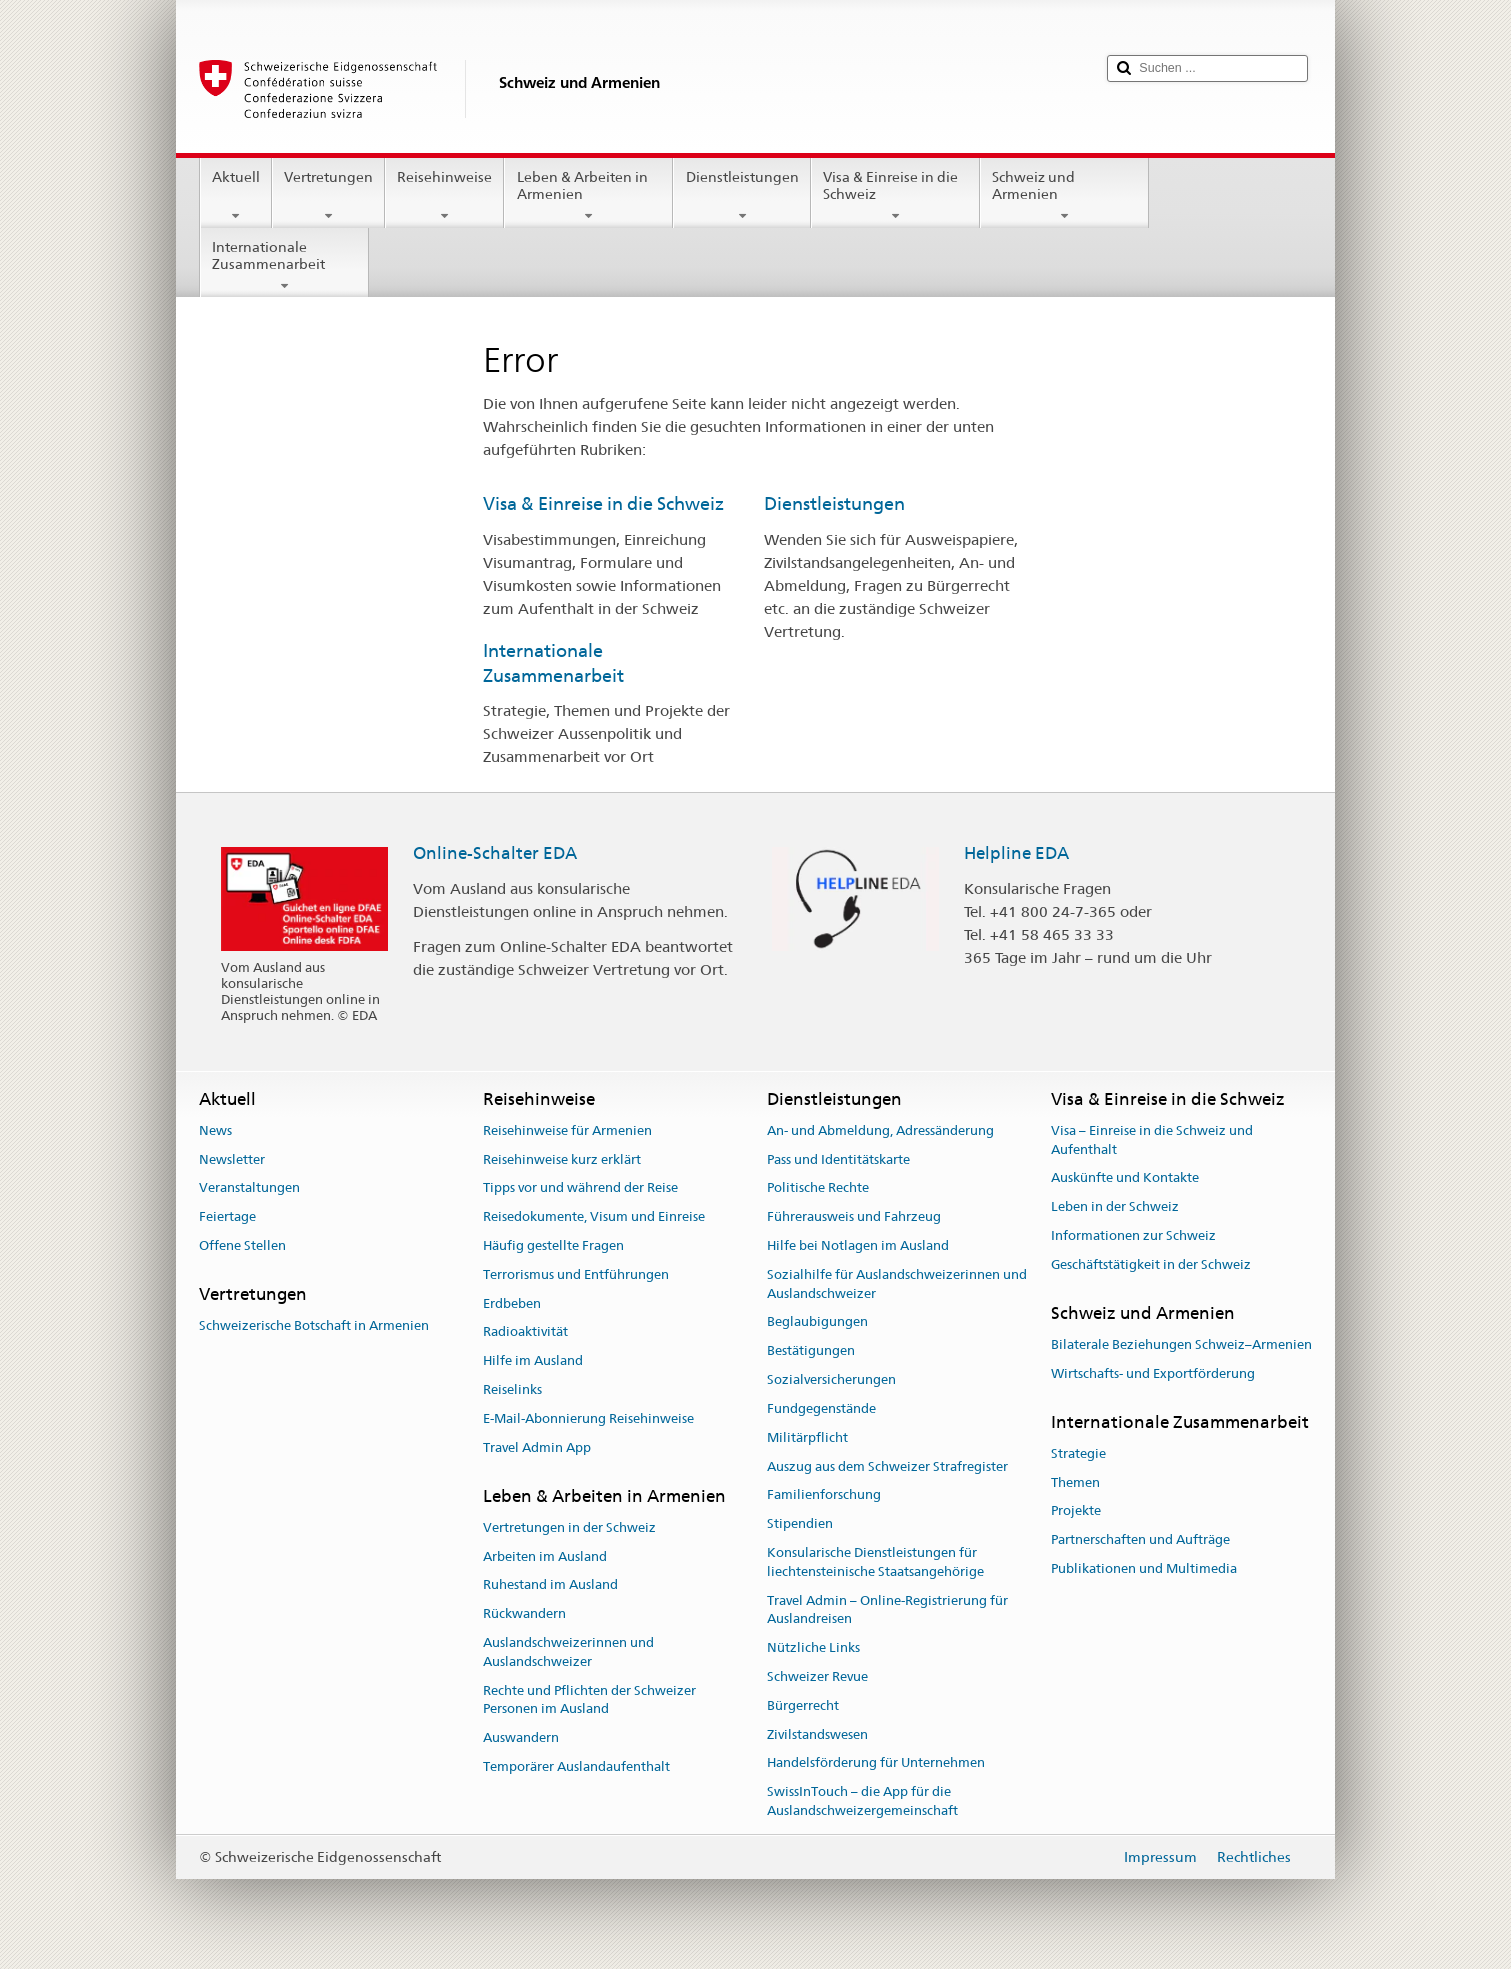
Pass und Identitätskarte (838, 1159)
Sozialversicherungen (831, 1379)
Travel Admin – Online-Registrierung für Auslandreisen (887, 1610)
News (215, 1130)
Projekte (1076, 1511)
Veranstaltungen (249, 1188)
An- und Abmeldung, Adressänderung (880, 1130)
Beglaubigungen (817, 1322)
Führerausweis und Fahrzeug (854, 1216)
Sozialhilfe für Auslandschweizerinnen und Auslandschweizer (897, 1284)
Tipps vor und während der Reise (580, 1188)
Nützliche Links (813, 1647)
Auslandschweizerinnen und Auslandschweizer (568, 1652)
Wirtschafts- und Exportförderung (1153, 1373)
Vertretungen (328, 196)
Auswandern (521, 1738)
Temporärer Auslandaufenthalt (576, 1766)
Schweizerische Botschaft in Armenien (314, 1325)
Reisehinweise (444, 196)
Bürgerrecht (803, 1705)
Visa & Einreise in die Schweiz (895, 196)
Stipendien (800, 1523)
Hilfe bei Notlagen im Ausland (858, 1245)
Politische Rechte (818, 1188)
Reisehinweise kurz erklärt (562, 1159)
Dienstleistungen (741, 196)
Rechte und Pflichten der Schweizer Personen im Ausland (589, 1700)
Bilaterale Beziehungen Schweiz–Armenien (1181, 1344)
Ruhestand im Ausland (550, 1585)
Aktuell (236, 196)
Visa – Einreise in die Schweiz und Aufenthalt (1152, 1140)
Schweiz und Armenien (1064, 196)
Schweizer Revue (817, 1676)
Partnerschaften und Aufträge (1140, 1539)
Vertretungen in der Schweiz (569, 1527)
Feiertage (227, 1216)
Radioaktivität (525, 1332)
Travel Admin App (537, 1447)
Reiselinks (512, 1389)
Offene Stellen (242, 1245)
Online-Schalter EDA (495, 853)
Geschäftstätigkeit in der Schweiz (1151, 1264)
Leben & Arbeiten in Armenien (588, 196)
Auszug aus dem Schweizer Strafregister (887, 1466)
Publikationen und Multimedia (1144, 1568)
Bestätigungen (811, 1351)
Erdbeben (512, 1303)
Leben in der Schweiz (1115, 1206)
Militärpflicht (807, 1437)
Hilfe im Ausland (533, 1361)
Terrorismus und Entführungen (576, 1274)
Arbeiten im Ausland (545, 1556)
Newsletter (232, 1159)
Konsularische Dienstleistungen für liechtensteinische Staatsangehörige (875, 1562)
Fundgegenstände (821, 1408)
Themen (1075, 1482)
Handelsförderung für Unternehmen (876, 1763)
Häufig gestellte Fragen (553, 1245)
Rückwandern (524, 1613)
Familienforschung (824, 1495)
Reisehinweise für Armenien (567, 1130)
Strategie (1078, 1453)
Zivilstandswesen (817, 1734)
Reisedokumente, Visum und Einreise (594, 1216)
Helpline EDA (1016, 853)
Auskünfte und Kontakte (1125, 1178)
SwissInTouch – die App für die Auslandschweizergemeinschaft (862, 1801)
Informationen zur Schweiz (1133, 1235)
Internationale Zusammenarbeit (284, 266)
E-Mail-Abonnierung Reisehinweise (588, 1418)
